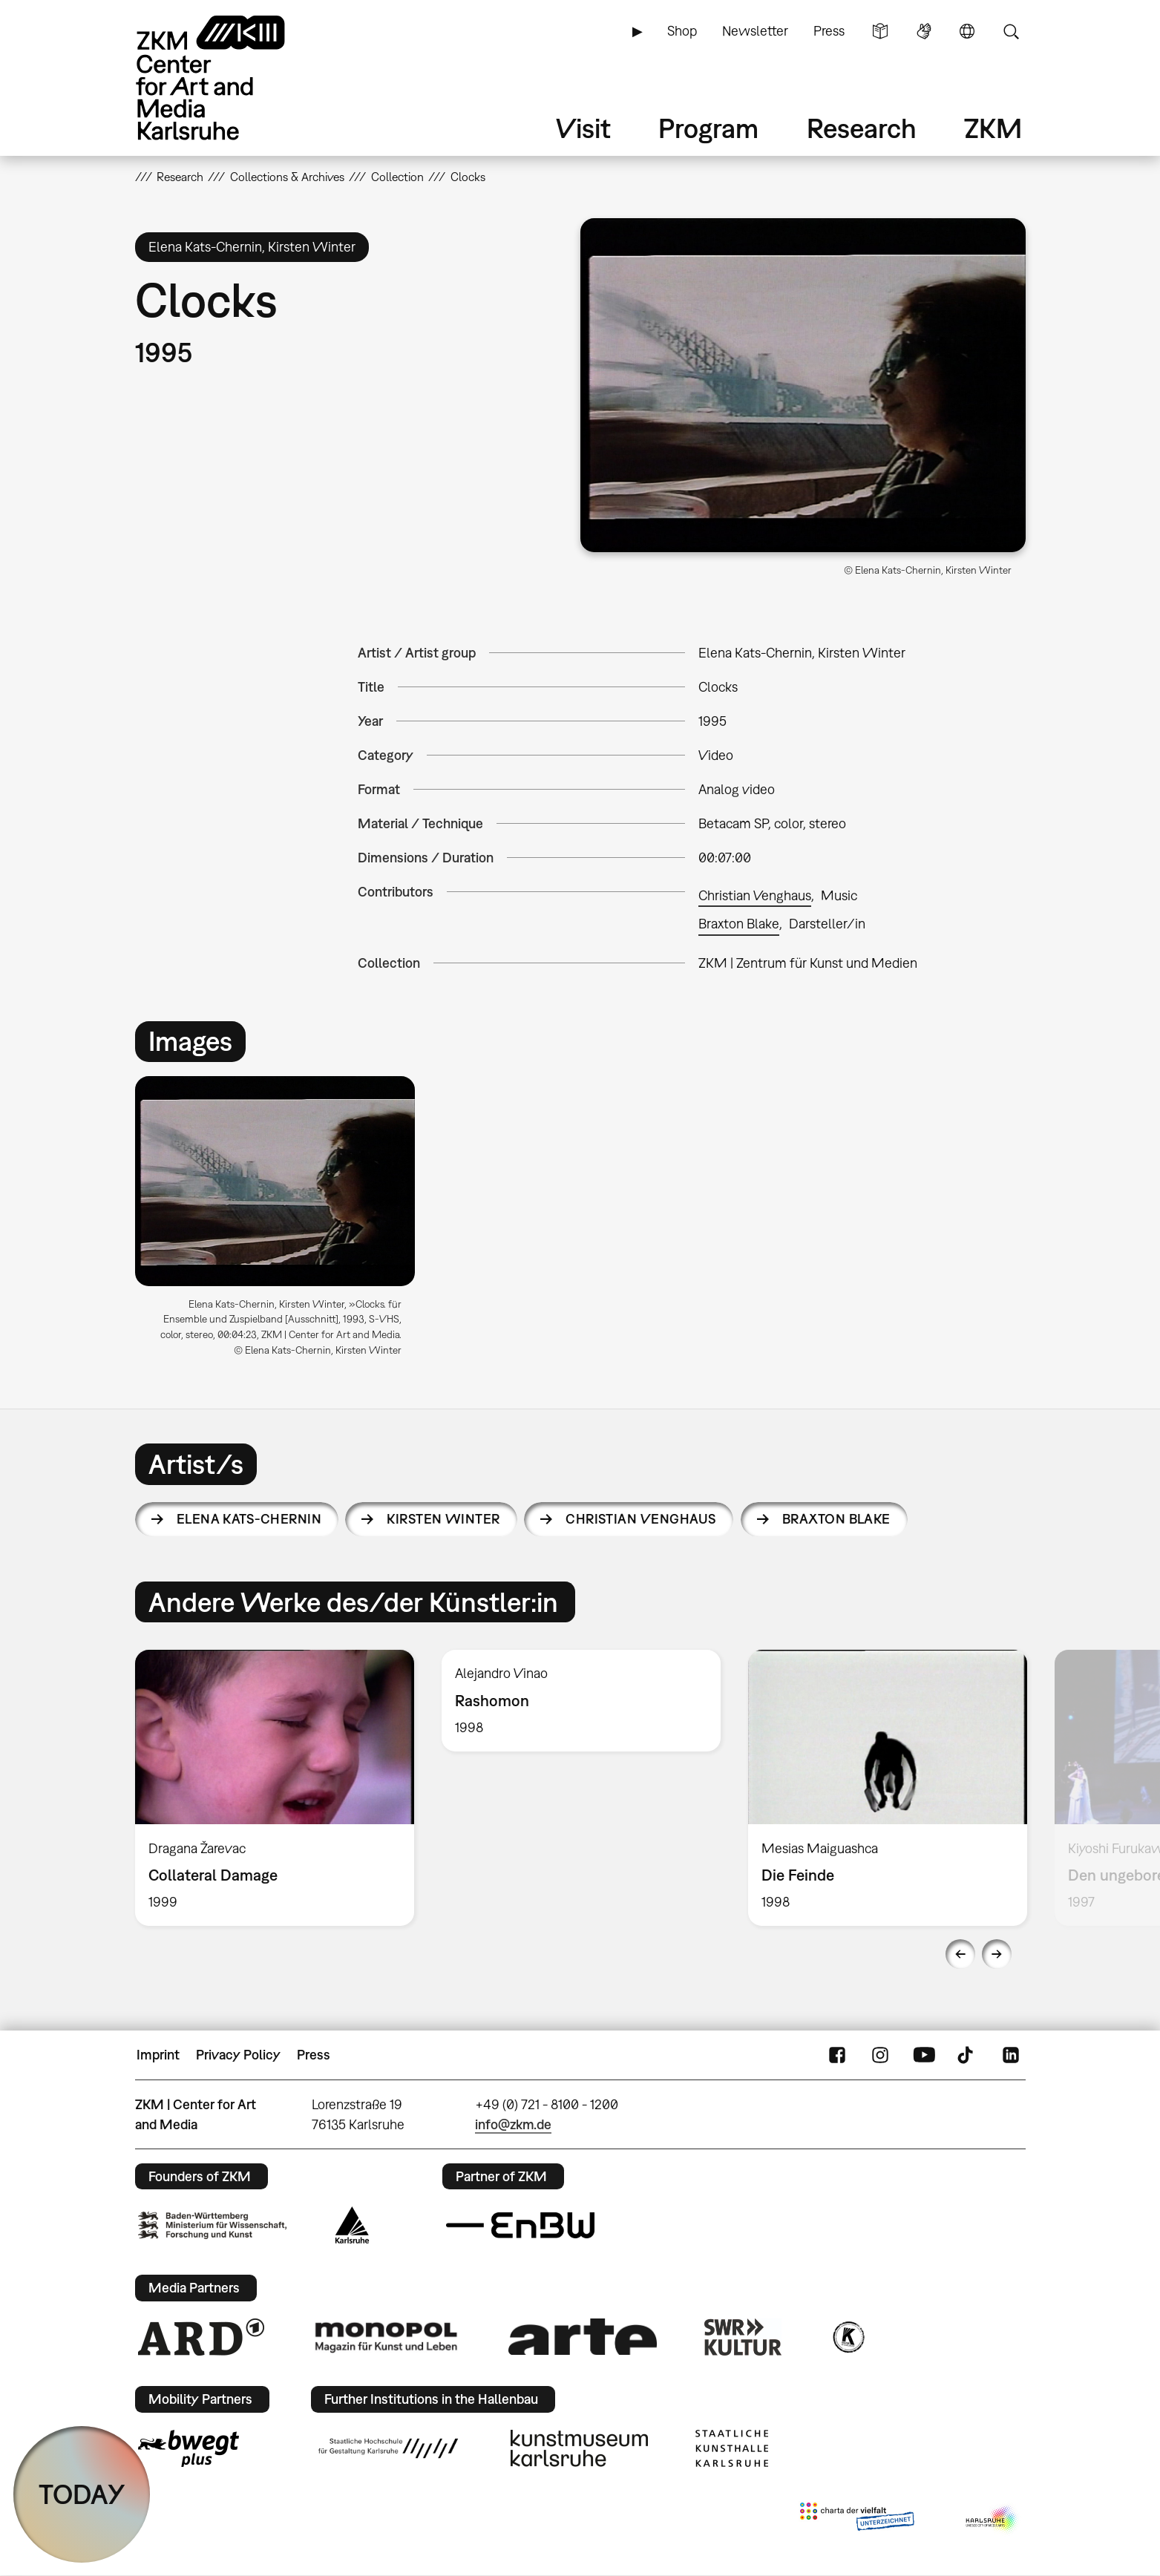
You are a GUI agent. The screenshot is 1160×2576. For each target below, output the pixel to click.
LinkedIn (1011, 2055)
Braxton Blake (738, 923)
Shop (682, 31)
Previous (960, 1954)
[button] (803, 385)
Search (1011, 31)
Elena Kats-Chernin (249, 1519)
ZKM (993, 128)
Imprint (158, 2054)
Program (708, 128)
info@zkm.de (513, 2124)
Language (967, 31)
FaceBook (837, 2055)
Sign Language (924, 31)
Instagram (880, 2055)
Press (829, 31)
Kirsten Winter (443, 1519)
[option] (282, 1222)
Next (997, 1954)
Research (862, 128)
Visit (583, 128)
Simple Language (880, 31)
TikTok (967, 2055)
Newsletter (755, 31)
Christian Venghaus (754, 895)
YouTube (924, 2055)
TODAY (82, 2494)
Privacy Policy (238, 2054)
